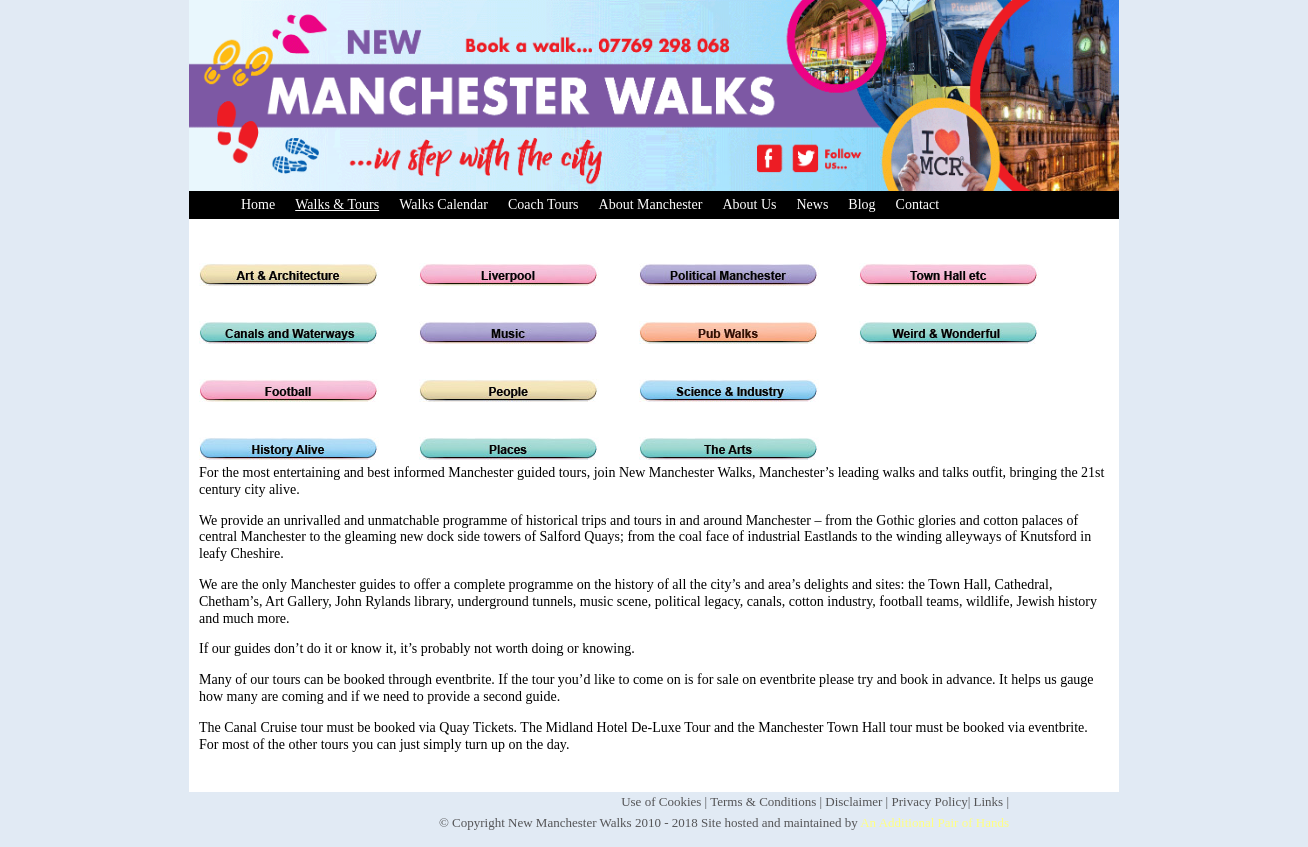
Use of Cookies (661, 801)
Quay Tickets (476, 727)
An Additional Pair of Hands (934, 822)
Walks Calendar (443, 204)
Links (989, 801)
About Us (749, 204)
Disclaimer (853, 801)
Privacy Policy (929, 801)
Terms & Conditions (763, 801)
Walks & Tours (337, 204)
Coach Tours (543, 204)
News (812, 204)
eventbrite (1056, 727)
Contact (918, 204)
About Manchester (651, 204)
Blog (861, 204)
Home (258, 204)
